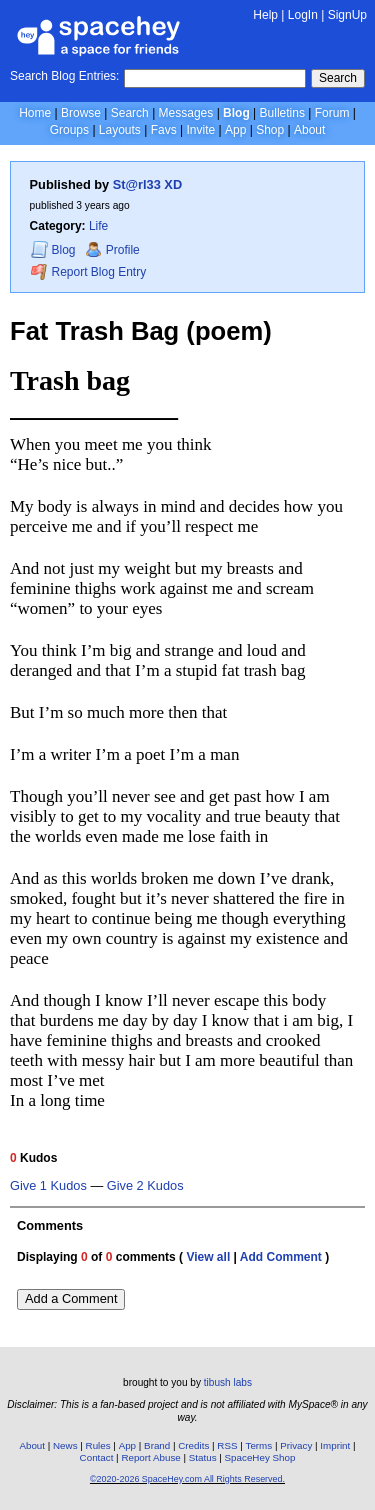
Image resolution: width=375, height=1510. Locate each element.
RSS (227, 1445)
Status (203, 1457)
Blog (236, 113)
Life (98, 226)
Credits (193, 1445)
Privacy (296, 1445)
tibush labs (228, 1382)
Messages (186, 113)
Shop (270, 130)
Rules (98, 1445)
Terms (259, 1445)
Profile (112, 250)
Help (265, 15)
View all (208, 1257)
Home (35, 113)
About (309, 130)
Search (338, 78)
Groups (69, 130)
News (65, 1445)
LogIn (303, 15)
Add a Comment (71, 1298)
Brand (157, 1445)
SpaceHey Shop (260, 1457)
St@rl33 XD (147, 184)
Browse (81, 113)
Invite (200, 130)
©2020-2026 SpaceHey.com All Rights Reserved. (187, 1479)
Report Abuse (150, 1457)
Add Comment (281, 1257)
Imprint (335, 1445)
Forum (332, 113)
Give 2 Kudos (145, 1186)
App (235, 130)
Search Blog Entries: (64, 76)
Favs (164, 130)
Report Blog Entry (88, 271)
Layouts (120, 130)
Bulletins (282, 113)
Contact (97, 1457)
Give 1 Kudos (48, 1186)
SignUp (347, 15)
